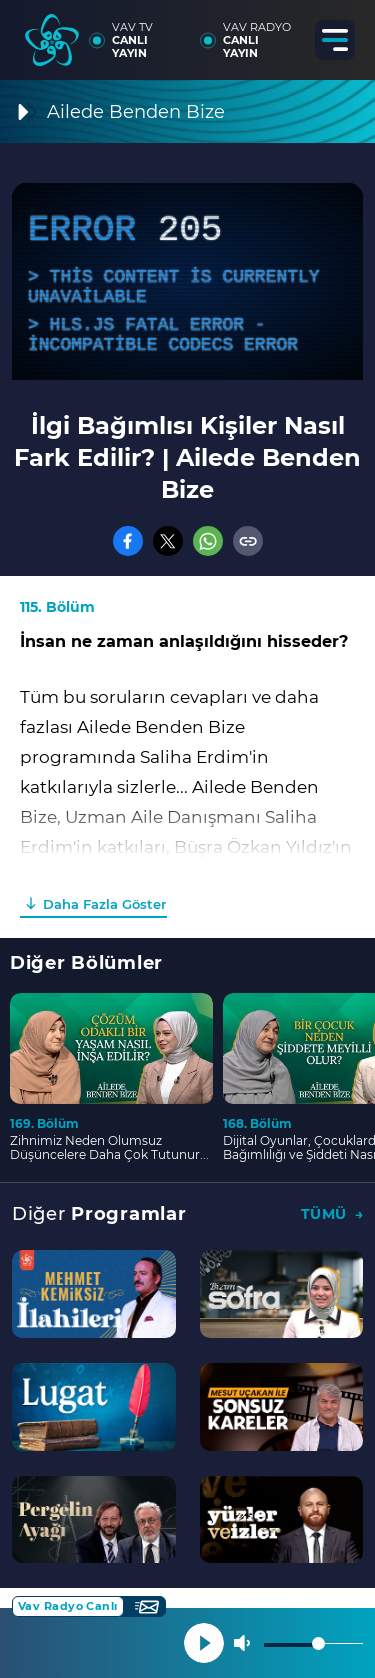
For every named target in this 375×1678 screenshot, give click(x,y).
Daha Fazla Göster (104, 904)
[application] (187, 281)
